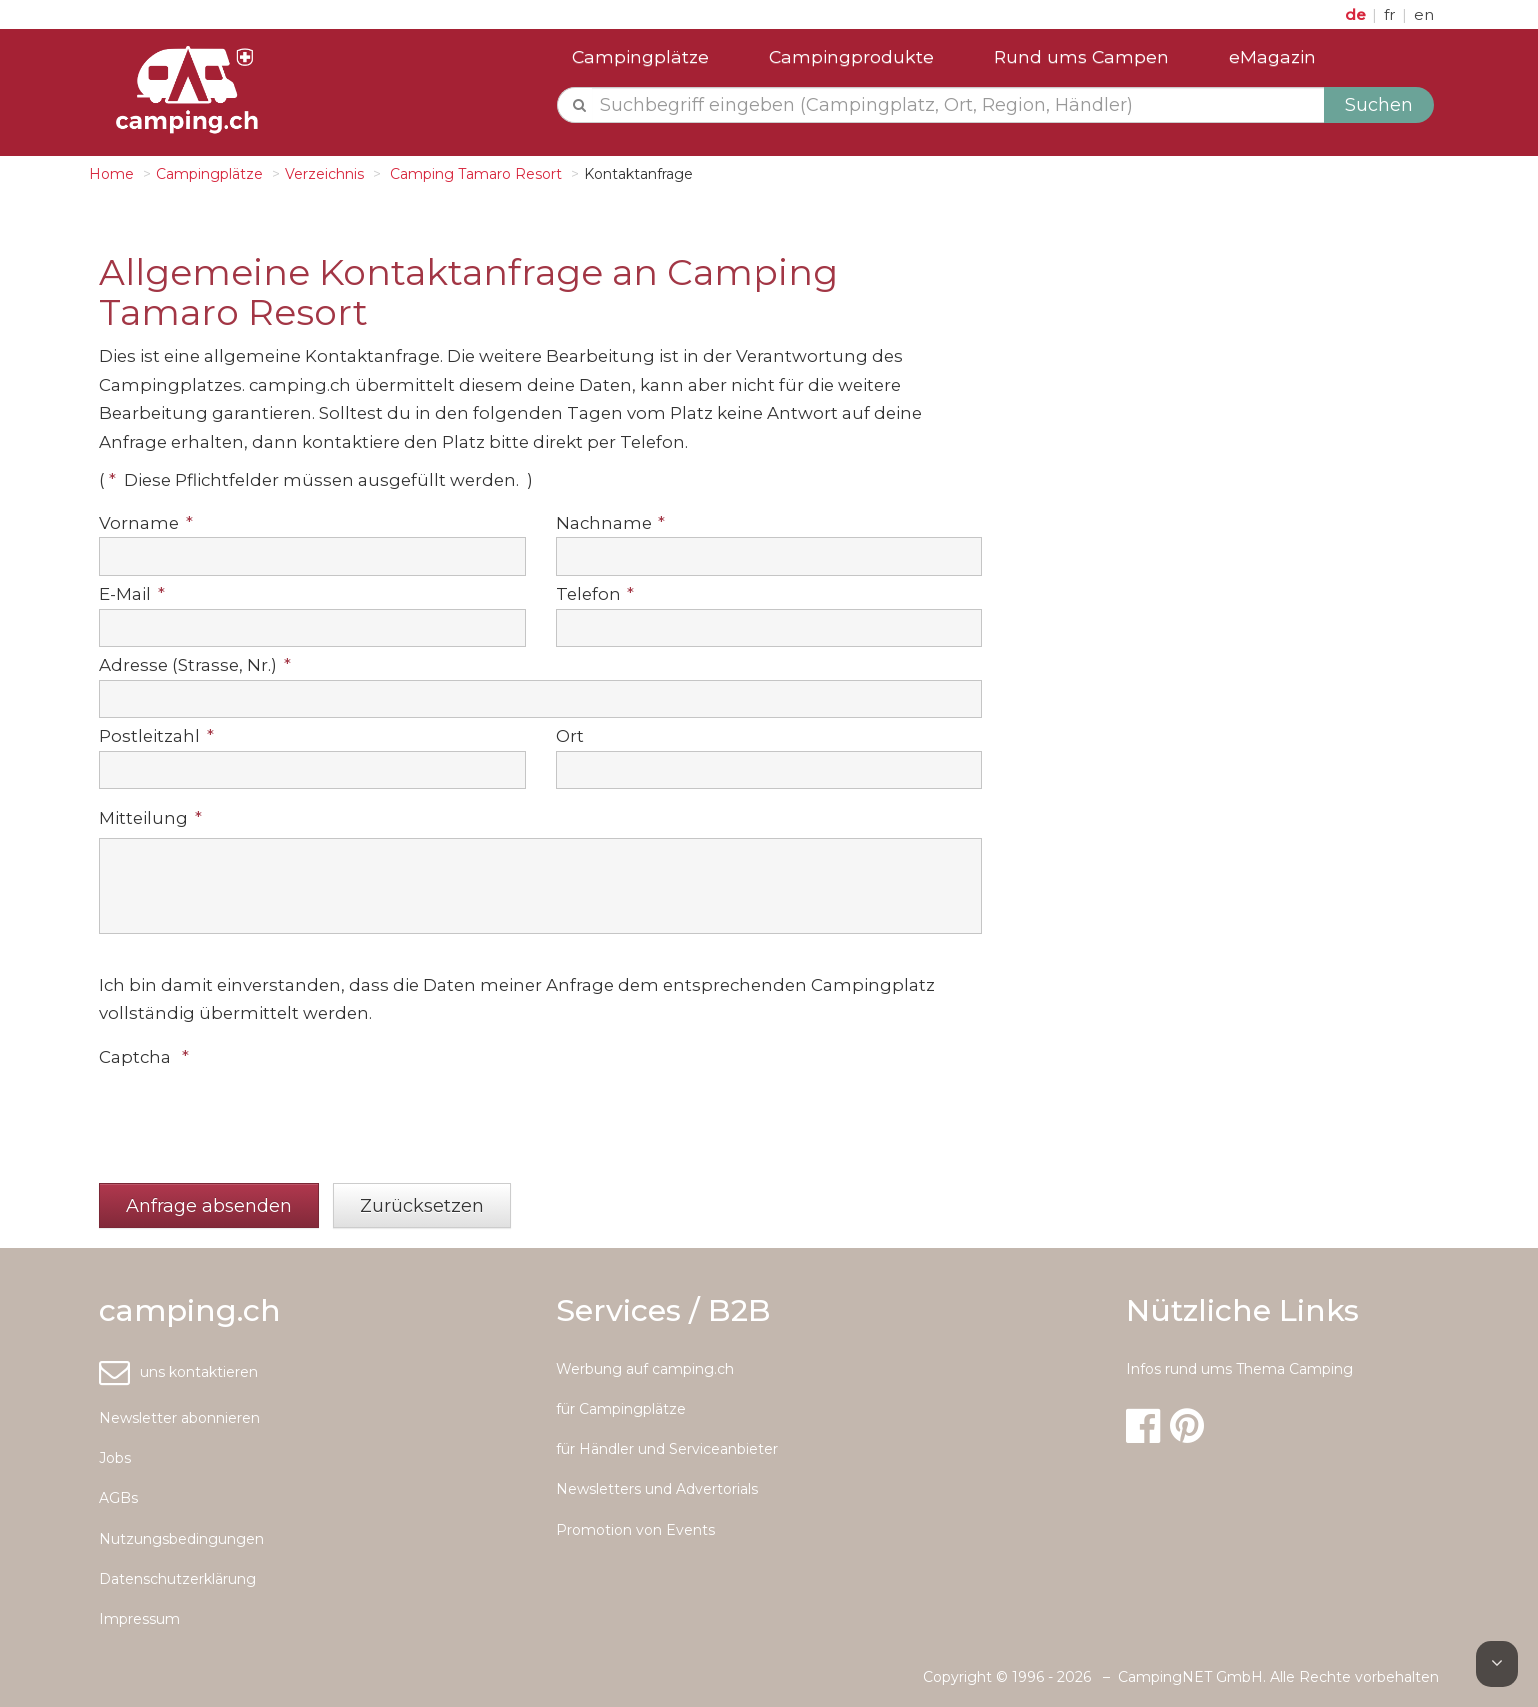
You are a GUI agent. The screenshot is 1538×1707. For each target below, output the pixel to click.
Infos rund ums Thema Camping (1239, 1369)
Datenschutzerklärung (177, 1579)
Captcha (144, 1057)
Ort (570, 736)
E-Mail (132, 594)
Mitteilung (150, 818)
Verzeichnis (324, 174)
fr (1392, 14)
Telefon (595, 594)
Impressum (139, 1619)
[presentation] (251, 1116)
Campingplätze (640, 56)
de (1357, 14)
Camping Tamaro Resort (474, 174)
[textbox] (958, 105)
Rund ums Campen (1081, 56)
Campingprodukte (851, 56)
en (1424, 14)
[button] (209, 1205)
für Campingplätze (621, 1409)
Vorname (146, 523)
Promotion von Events (635, 1530)
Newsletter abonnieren (179, 1418)
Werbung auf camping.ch (645, 1369)
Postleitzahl (156, 736)
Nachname (611, 523)
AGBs (118, 1498)
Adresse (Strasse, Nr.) (195, 665)
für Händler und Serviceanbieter (667, 1449)
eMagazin (1272, 56)
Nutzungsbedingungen (181, 1539)
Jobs (115, 1458)
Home (111, 174)
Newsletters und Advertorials (657, 1489)
